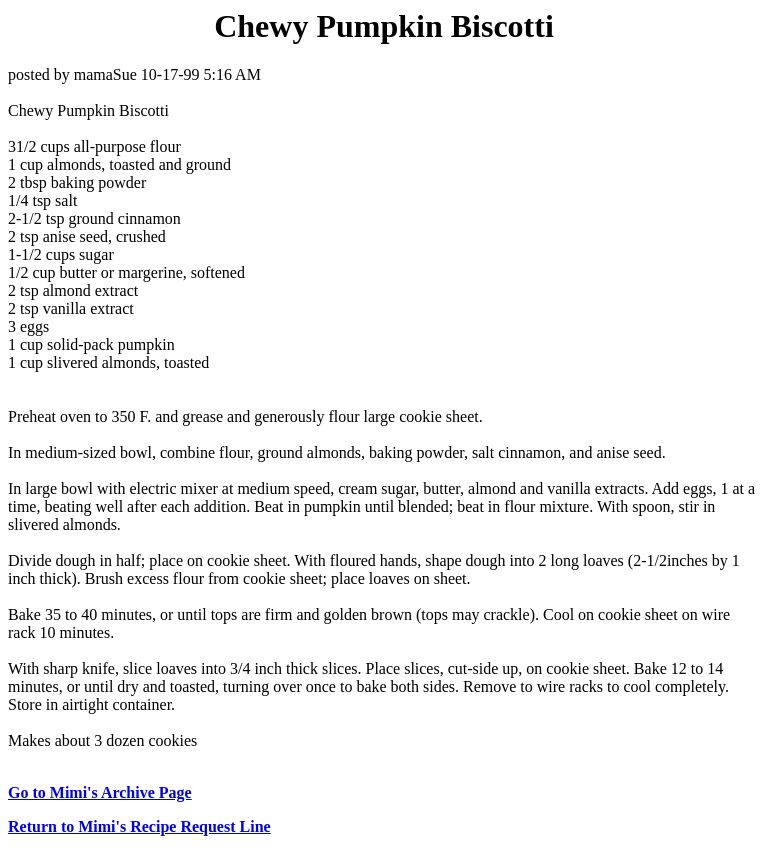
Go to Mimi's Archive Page (100, 792)
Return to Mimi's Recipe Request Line (139, 826)
